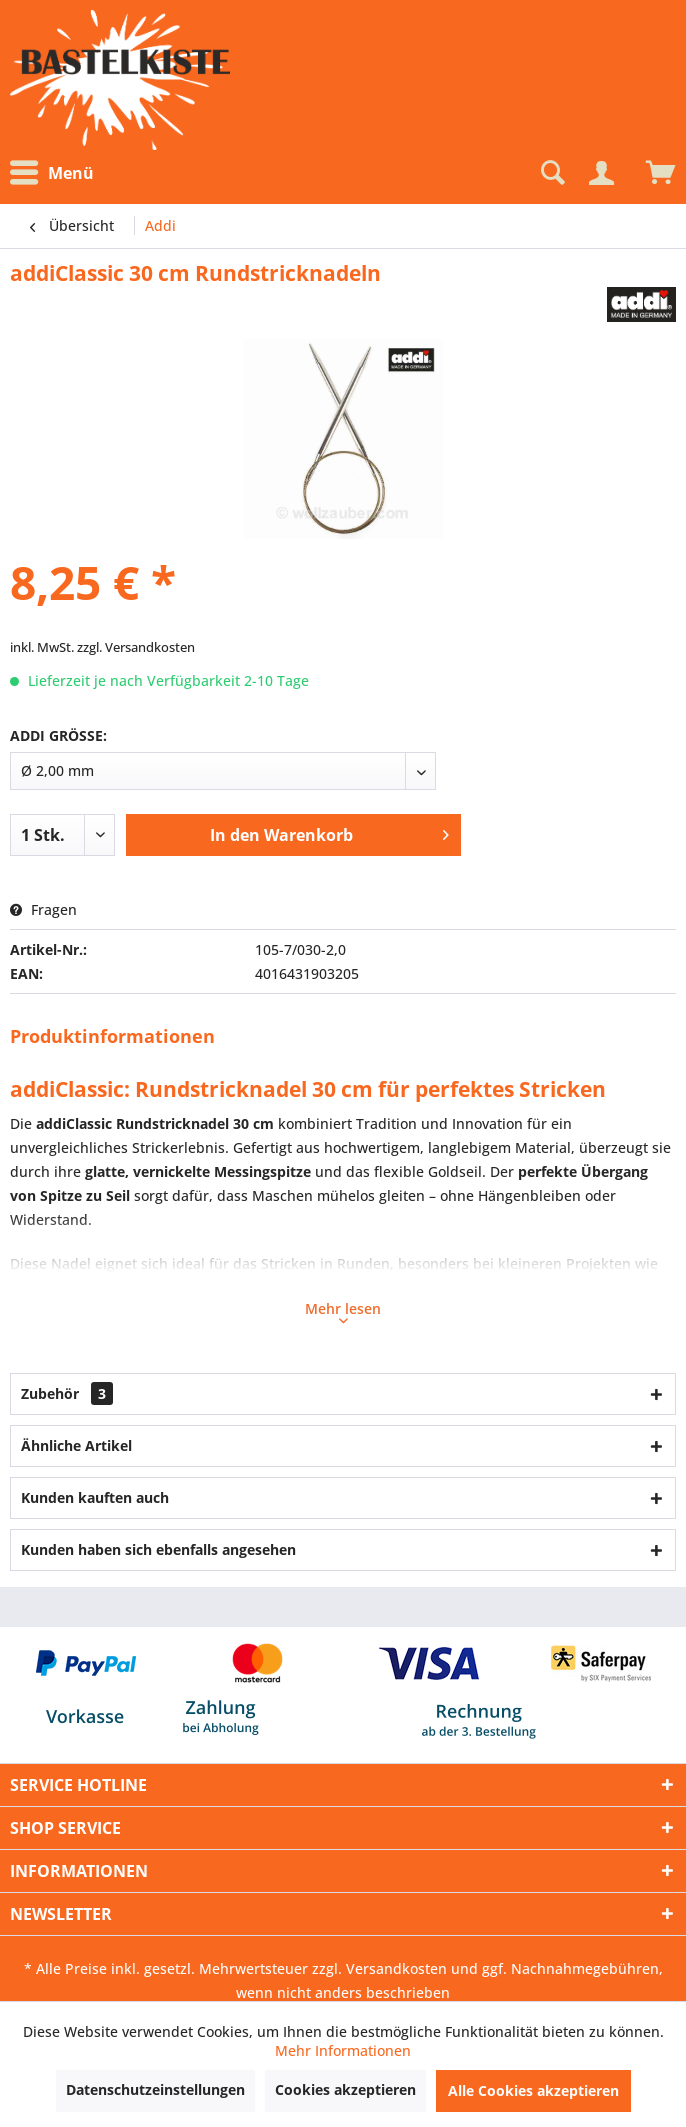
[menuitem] (57, 173)
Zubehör (67, 1393)
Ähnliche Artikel (76, 1445)
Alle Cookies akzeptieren (533, 2090)
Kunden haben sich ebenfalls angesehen (158, 1549)
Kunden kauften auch (95, 1497)
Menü (52, 173)
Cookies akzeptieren (345, 2089)
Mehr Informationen (343, 2050)
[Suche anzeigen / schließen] (551, 173)
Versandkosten (396, 1968)
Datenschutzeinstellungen (155, 2089)
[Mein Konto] (601, 173)
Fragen (43, 909)
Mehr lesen (343, 1311)
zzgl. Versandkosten (136, 647)
